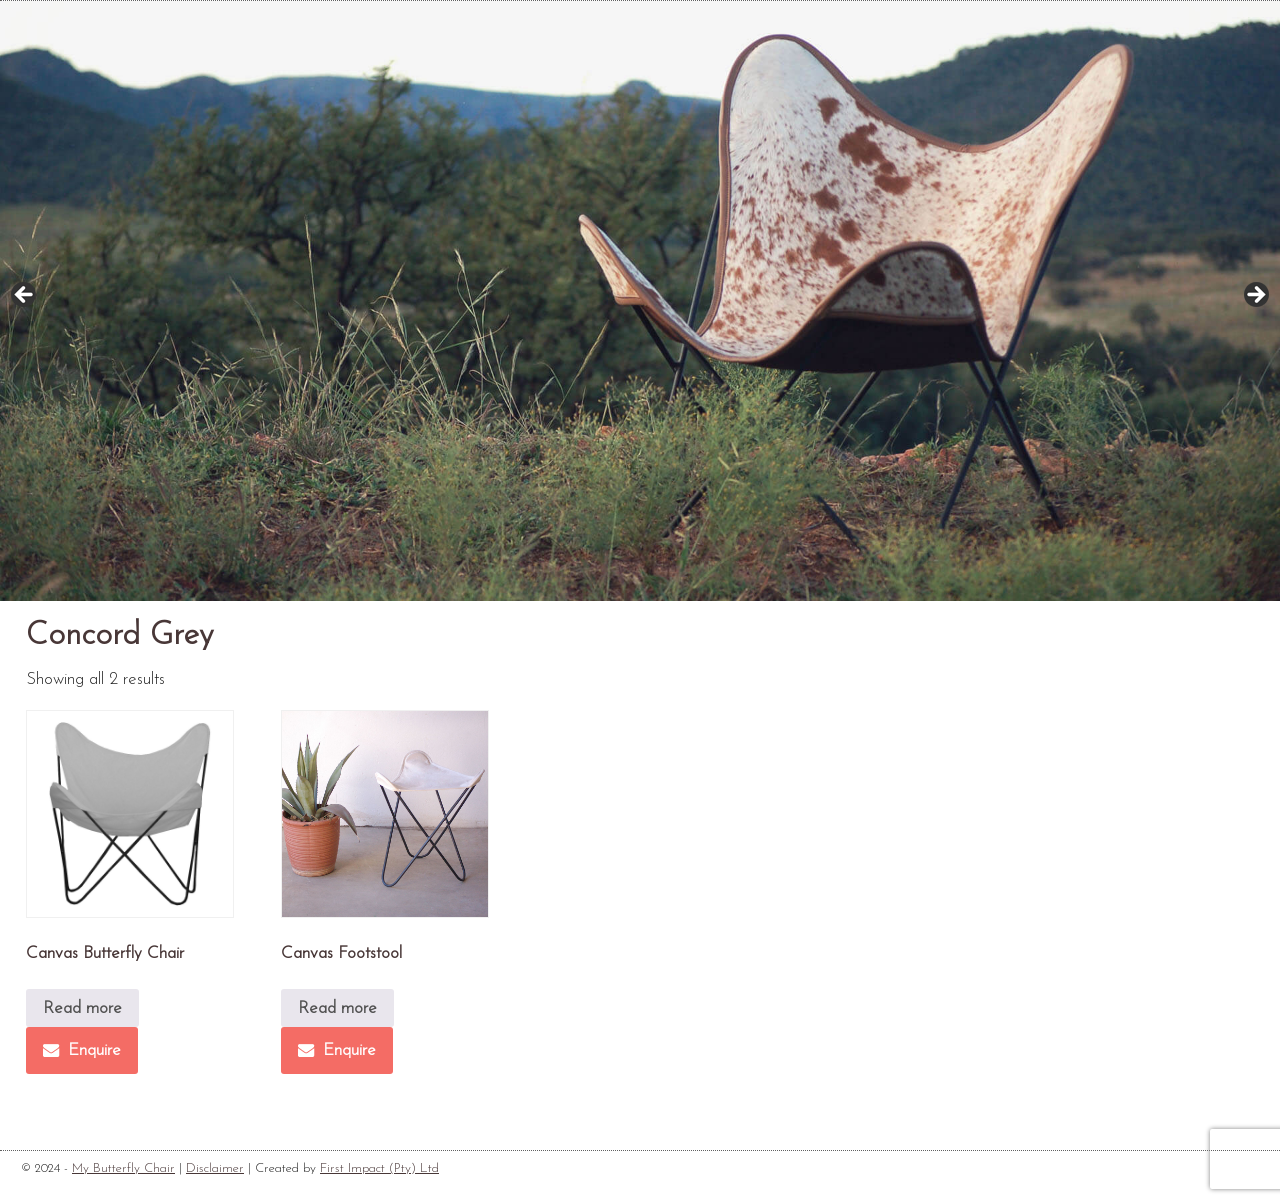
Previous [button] (25, 296)
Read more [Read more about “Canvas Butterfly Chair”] (82, 1008)
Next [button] (1255, 296)
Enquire (82, 1050)
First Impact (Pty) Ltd (379, 1168)
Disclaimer (215, 1168)
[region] (640, 301)
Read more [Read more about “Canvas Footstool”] (337, 1008)
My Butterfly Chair (123, 1168)
